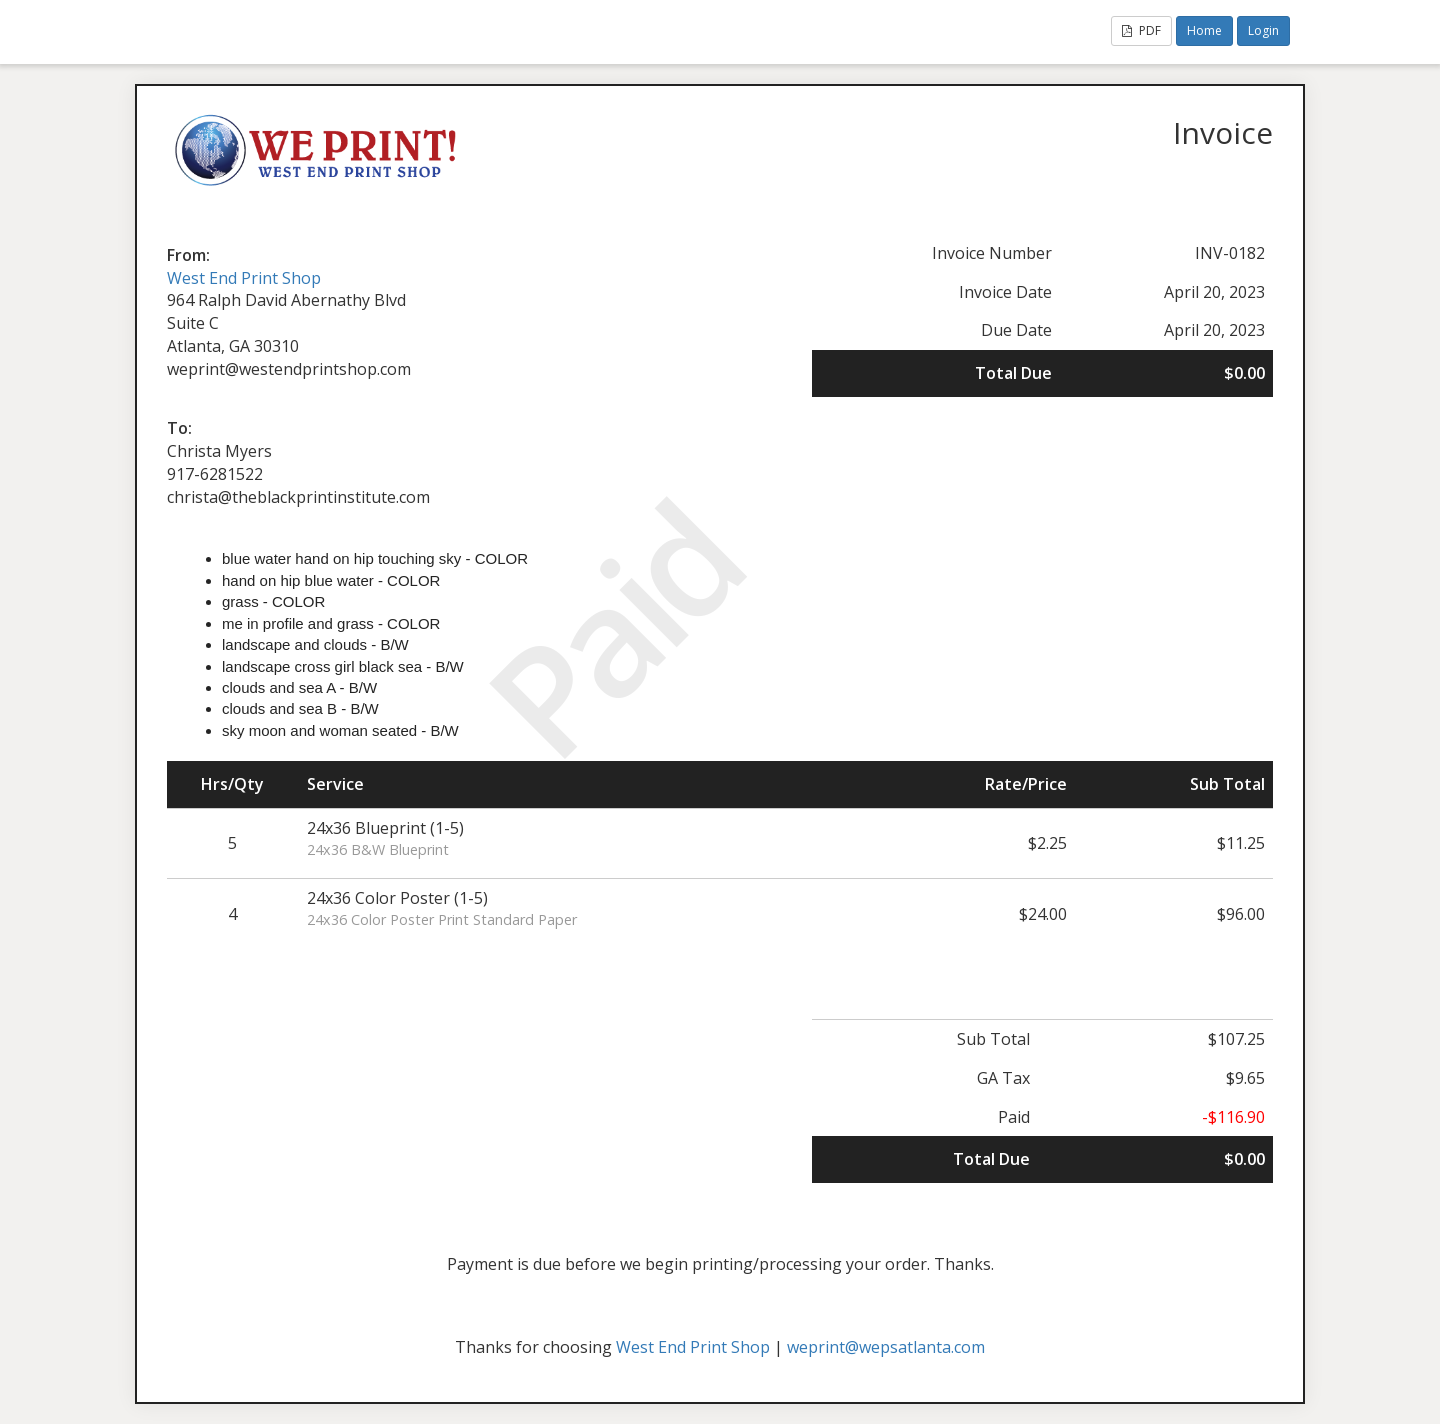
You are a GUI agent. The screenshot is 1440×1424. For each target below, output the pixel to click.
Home (1204, 30)
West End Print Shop (244, 278)
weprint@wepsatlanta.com (886, 1347)
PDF (1141, 30)
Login (1263, 30)
